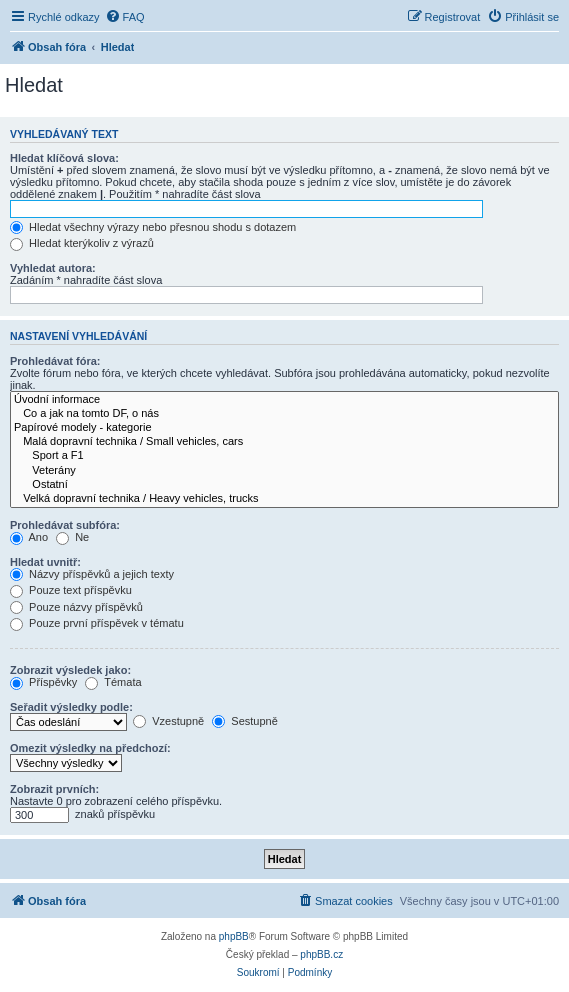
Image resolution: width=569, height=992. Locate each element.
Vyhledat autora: (53, 268)
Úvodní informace (284, 400)
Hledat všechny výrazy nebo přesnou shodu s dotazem (153, 227)
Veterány (284, 471)
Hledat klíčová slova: (64, 158)
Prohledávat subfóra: (65, 525)
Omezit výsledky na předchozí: (90, 748)
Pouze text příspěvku (71, 590)
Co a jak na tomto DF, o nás (284, 414)
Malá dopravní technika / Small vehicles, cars (284, 442)
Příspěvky (43, 682)
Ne (72, 537)
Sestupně (245, 721)
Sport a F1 (284, 456)
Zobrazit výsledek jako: (70, 670)
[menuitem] (125, 17)
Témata (113, 682)
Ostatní (284, 485)
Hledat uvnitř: (45, 562)
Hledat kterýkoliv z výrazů (82, 243)
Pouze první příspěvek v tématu (97, 623)
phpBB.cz (321, 954)
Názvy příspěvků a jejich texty (92, 574)
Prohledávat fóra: (55, 361)
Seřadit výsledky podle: (71, 707)
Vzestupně (168, 721)
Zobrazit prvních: (54, 789)
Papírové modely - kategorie (284, 428)
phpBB (234, 936)
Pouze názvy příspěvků (76, 607)
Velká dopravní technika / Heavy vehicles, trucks (284, 499)
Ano (29, 537)
